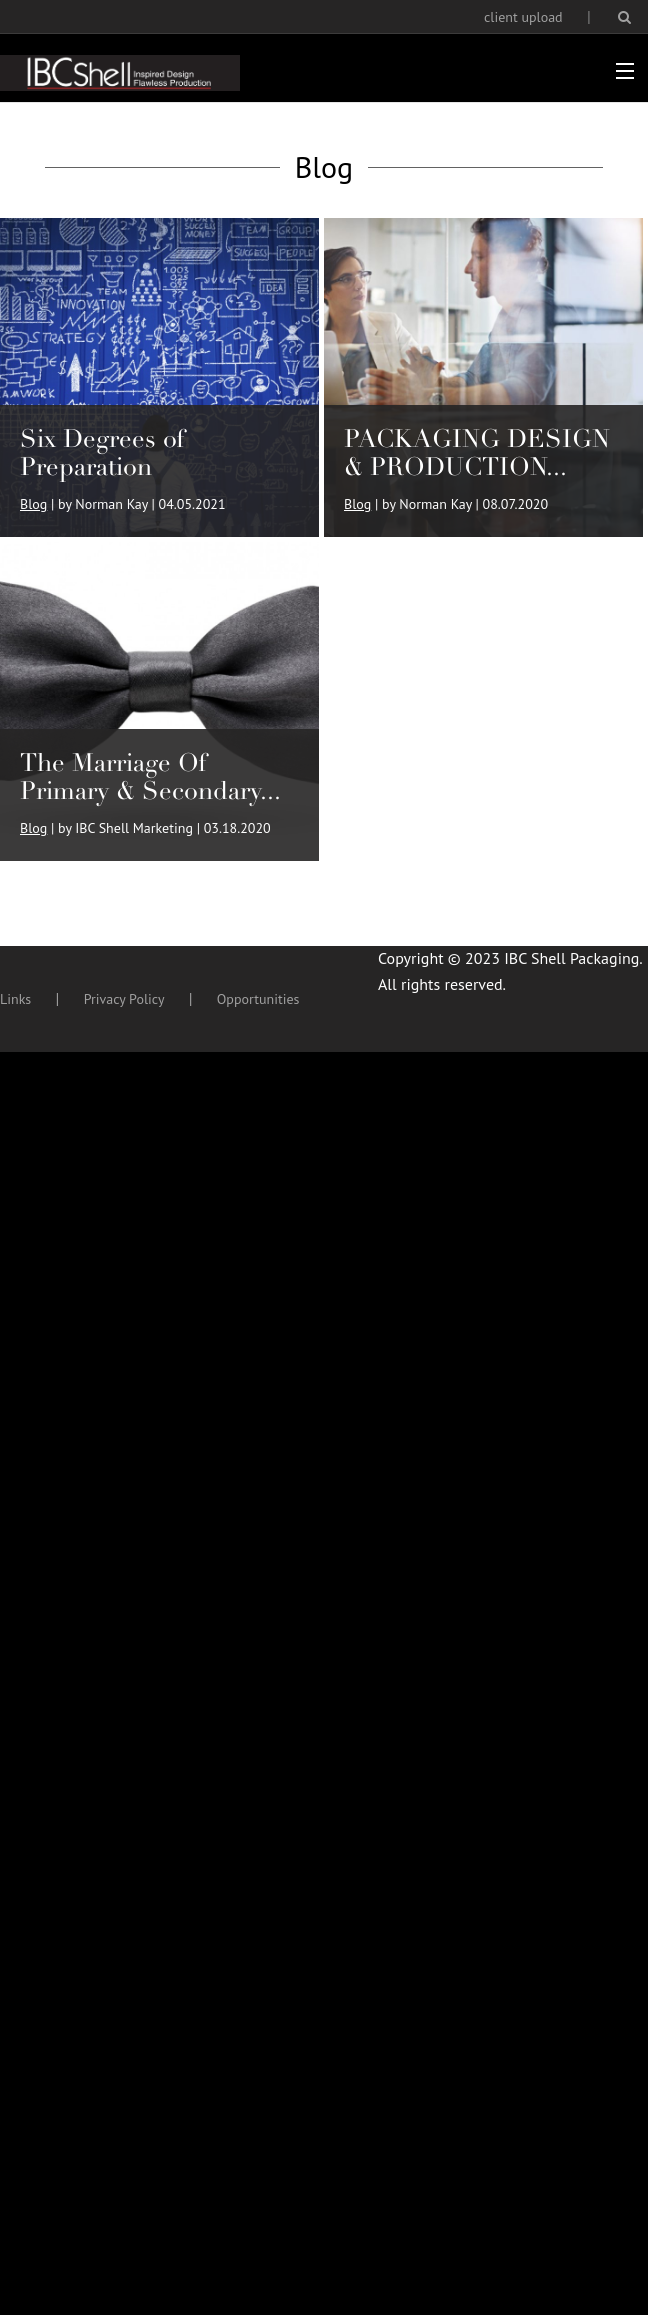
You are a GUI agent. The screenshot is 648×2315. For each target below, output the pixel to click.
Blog (33, 504)
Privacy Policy (124, 999)
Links (15, 999)
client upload (523, 17)
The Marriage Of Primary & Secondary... (150, 776)
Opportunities (258, 999)
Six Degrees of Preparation (102, 452)
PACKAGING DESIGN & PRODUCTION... (477, 452)
